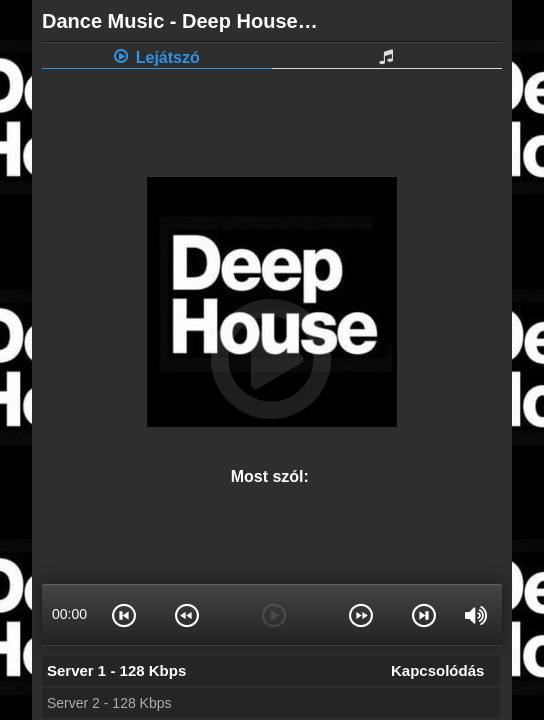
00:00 (69, 614)
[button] (124, 614)
